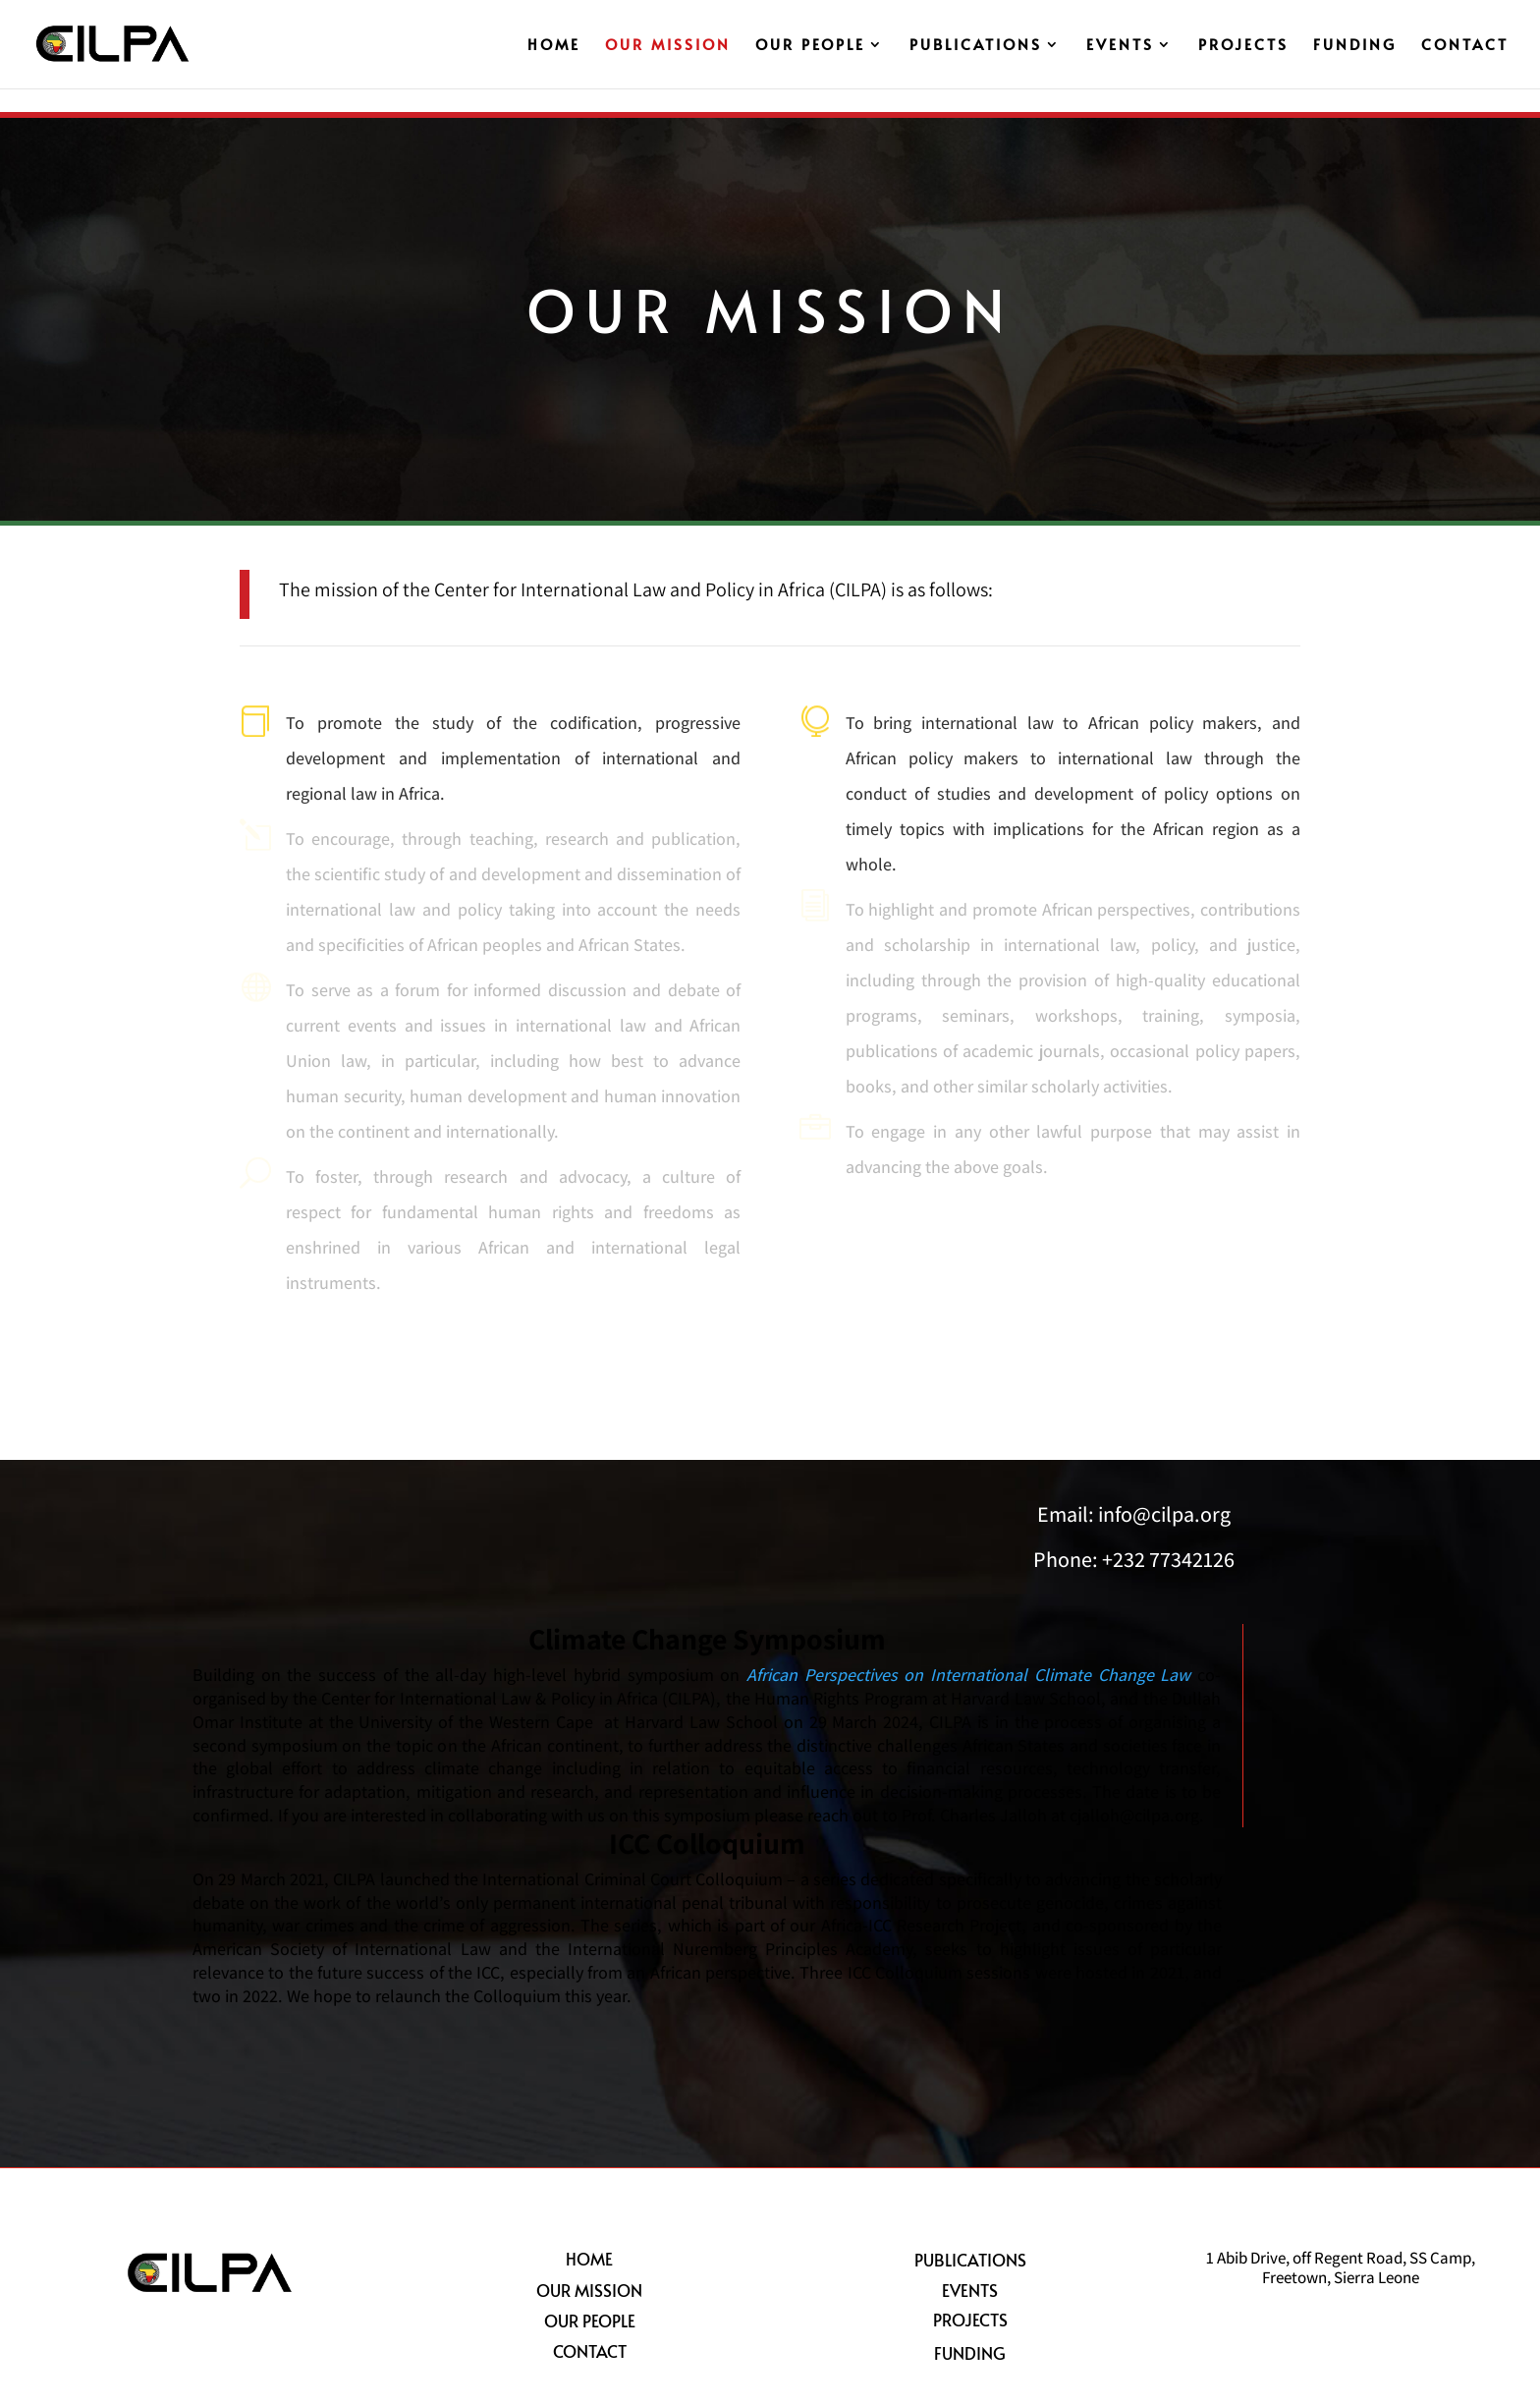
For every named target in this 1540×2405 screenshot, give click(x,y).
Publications (975, 45)
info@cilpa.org (1164, 1514)
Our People (810, 45)
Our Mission (668, 45)
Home (553, 45)
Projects (1243, 45)
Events (1120, 45)
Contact (1465, 45)
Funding (1355, 45)
